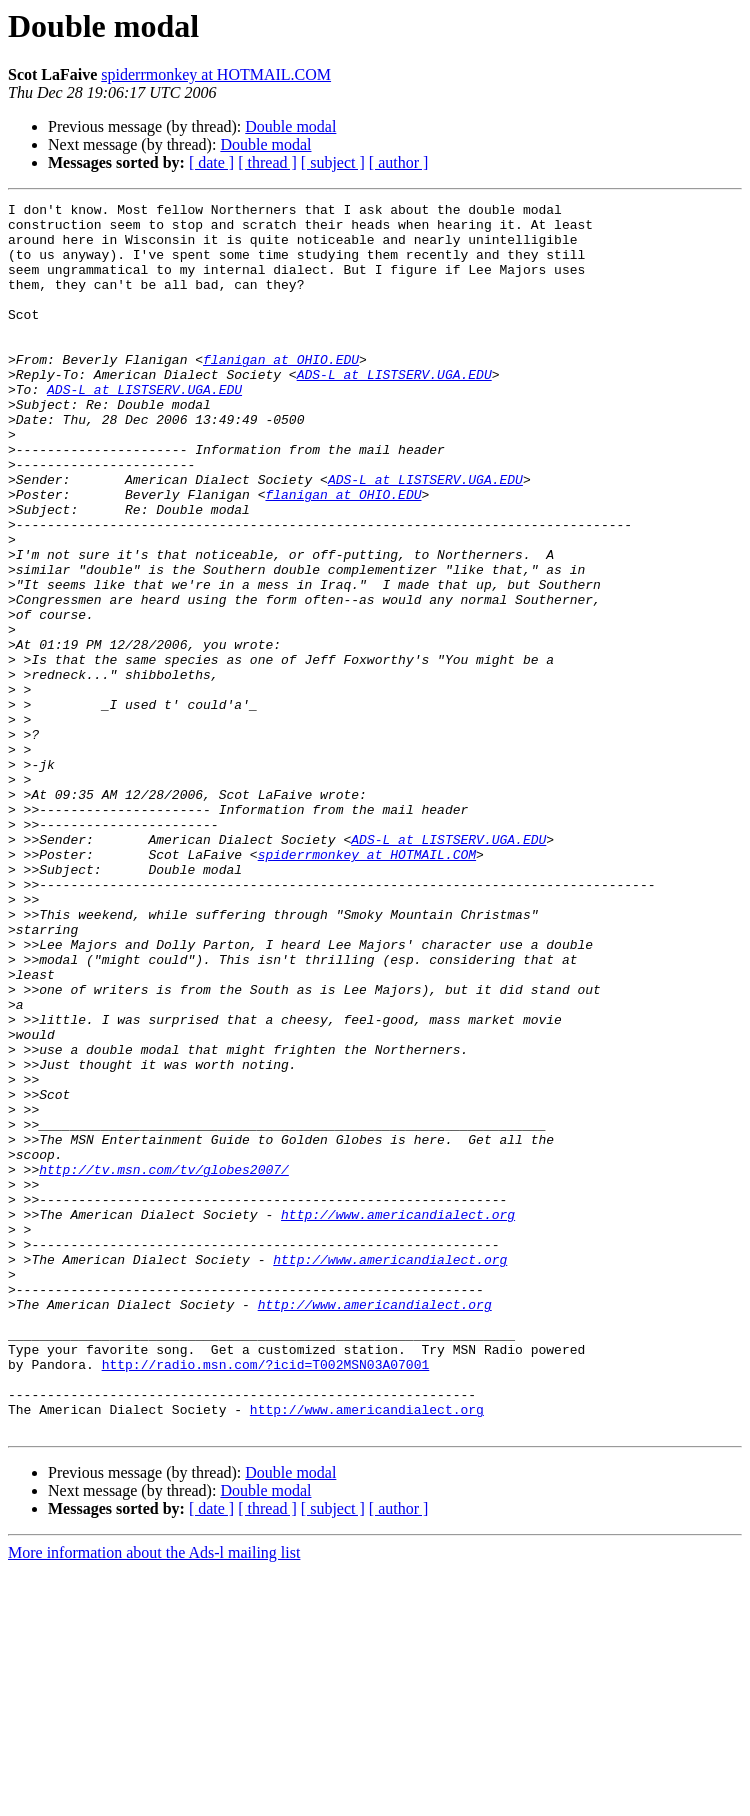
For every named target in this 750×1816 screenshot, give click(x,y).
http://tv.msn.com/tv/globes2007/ (164, 1364)
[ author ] (399, 162)
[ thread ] (267, 162)
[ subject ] (333, 162)
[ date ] (211, 162)
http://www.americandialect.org (398, 1418)
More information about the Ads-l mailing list (154, 1798)
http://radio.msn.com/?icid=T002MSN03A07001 (266, 1598)
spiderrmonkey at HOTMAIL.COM (216, 74)
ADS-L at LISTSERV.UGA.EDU (394, 410)
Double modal (290, 126)
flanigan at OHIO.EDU (281, 392)
